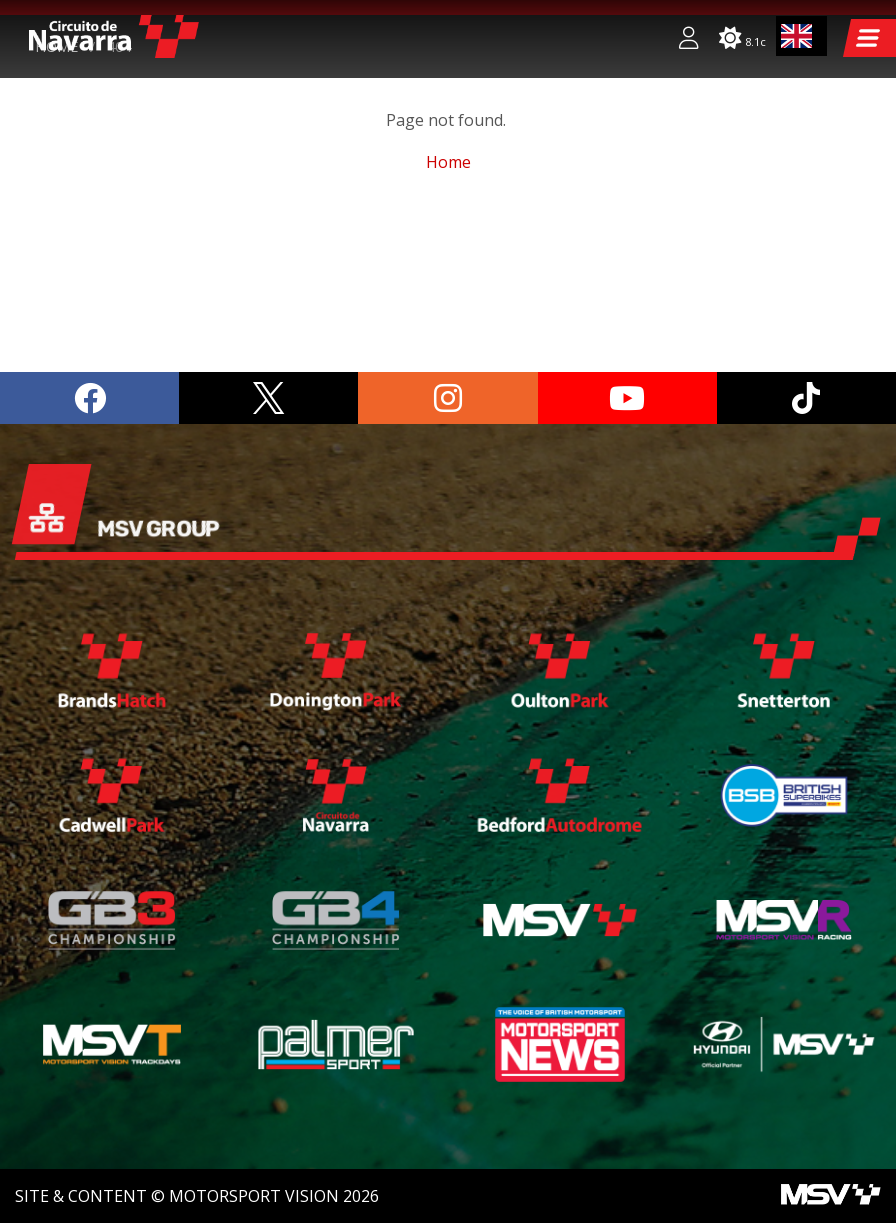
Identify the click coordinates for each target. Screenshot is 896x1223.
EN (797, 36)
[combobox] (802, 36)
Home (56, 207)
